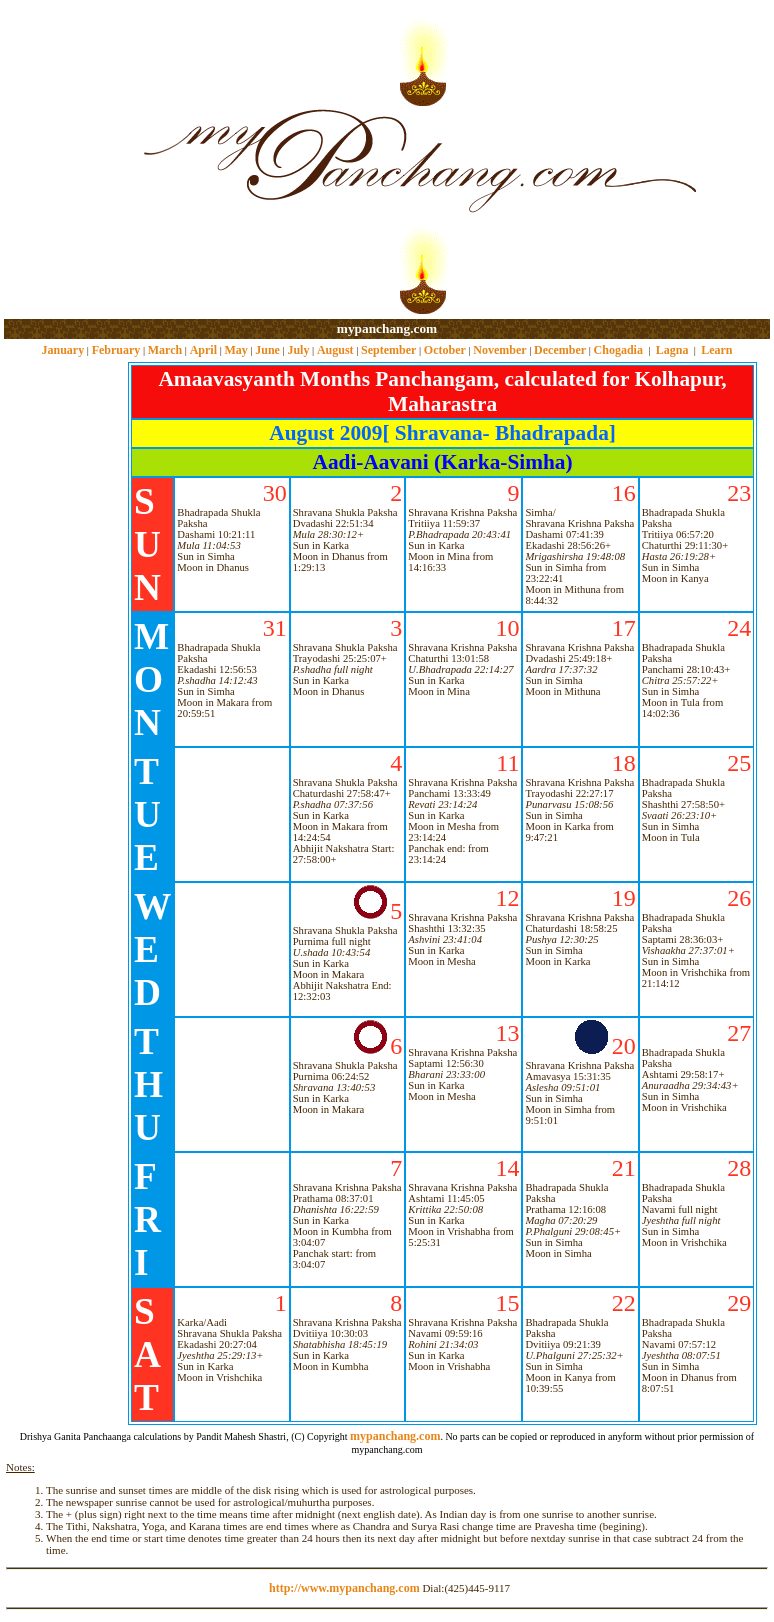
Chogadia (618, 350)
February (116, 350)
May (235, 350)
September (388, 350)
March (165, 350)
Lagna (672, 350)
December (560, 350)
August (335, 350)
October (445, 350)
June (267, 350)
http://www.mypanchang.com (344, 1588)
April (203, 350)
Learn (716, 350)
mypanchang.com (387, 328)
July (298, 350)
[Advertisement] (68, 160)
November (499, 350)
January (62, 350)
